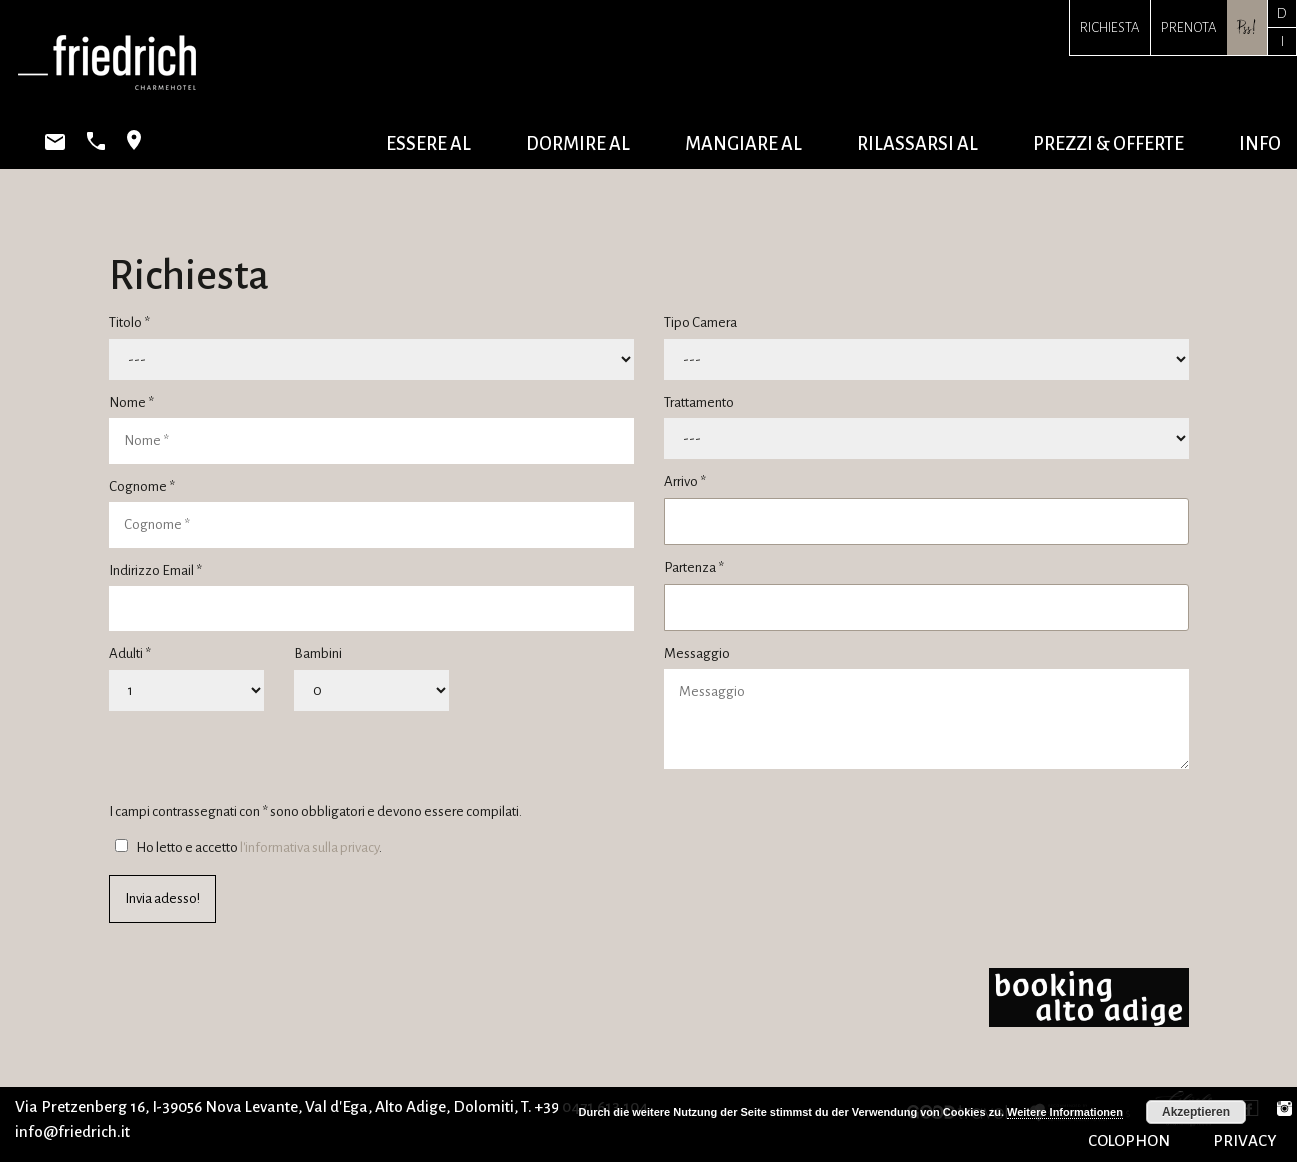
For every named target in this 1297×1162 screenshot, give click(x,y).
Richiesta (1110, 27)
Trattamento (699, 402)
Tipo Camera (700, 322)
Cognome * (142, 486)
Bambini (318, 653)
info (1260, 144)
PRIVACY (1245, 1140)
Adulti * (130, 653)
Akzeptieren (1196, 1112)
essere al (428, 144)
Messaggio (697, 653)
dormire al (578, 144)
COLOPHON (1129, 1140)
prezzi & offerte (1108, 144)
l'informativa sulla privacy (309, 847)
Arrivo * (685, 481)
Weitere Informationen (1065, 1112)
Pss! (1247, 27)
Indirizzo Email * (155, 570)
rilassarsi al (917, 144)
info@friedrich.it (72, 1131)
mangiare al (743, 144)
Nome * (131, 402)
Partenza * (694, 567)
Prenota (1189, 27)
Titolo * (129, 322)
